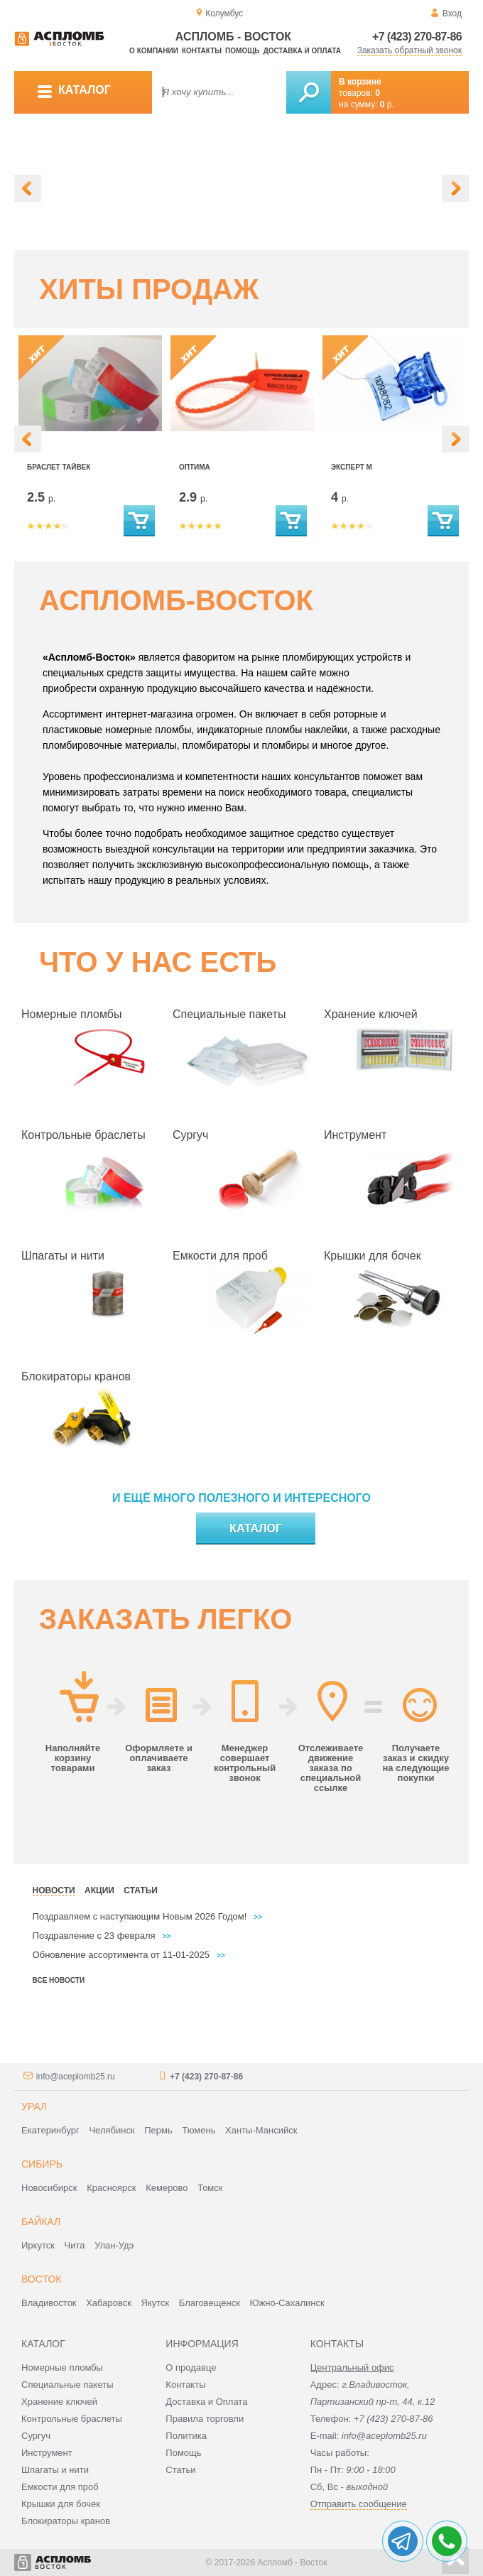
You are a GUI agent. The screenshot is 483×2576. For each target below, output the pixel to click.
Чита (75, 2245)
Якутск (155, 2303)
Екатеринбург (50, 2130)
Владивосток (49, 2303)
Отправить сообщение (358, 2504)
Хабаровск (108, 2303)
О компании (153, 51)
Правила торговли (204, 2418)
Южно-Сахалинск (287, 2303)
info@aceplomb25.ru (75, 2077)
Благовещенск (209, 2303)
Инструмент (355, 1135)
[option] (241, 182)
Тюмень (198, 2130)
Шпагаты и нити (62, 1256)
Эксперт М (351, 467)
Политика (186, 2435)
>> (258, 1917)
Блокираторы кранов (76, 1376)
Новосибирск (49, 2187)
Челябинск (111, 2130)
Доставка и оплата (302, 51)
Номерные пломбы (71, 1014)
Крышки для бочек (372, 1256)
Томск (209, 2187)
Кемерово (167, 2187)
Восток (41, 2279)
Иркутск (38, 2245)
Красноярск (111, 2187)
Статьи (180, 2469)
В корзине (360, 82)
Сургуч (190, 1135)
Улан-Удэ (114, 2245)
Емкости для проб (220, 1256)
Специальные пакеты (229, 1014)
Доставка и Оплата (206, 2401)
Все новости (59, 1980)
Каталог (255, 1528)
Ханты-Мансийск (261, 2130)
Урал (34, 2106)
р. (387, 104)
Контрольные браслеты (83, 1135)
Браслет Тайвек (58, 467)
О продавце (190, 2367)
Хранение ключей (371, 1014)
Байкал (40, 2221)
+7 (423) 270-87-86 (417, 37)
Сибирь (42, 2164)
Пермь (158, 2130)
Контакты (202, 51)
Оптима (194, 467)
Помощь (242, 51)
